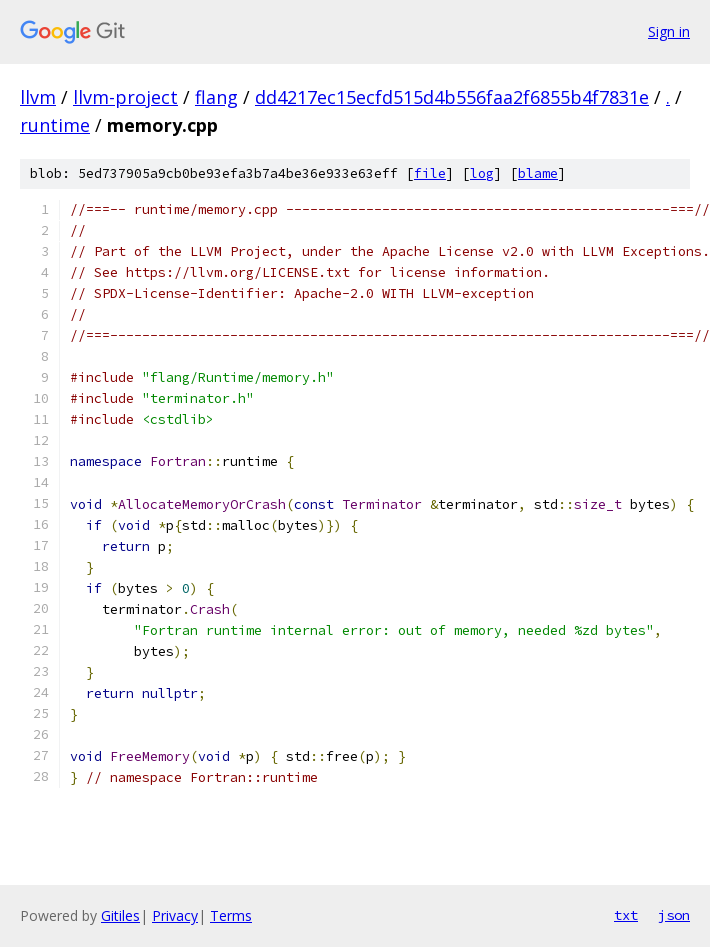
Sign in (669, 31)
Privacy (175, 915)
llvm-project (125, 97)
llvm (38, 97)
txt (626, 915)
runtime (55, 125)
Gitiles (120, 915)
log (482, 173)
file (430, 173)
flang (216, 97)
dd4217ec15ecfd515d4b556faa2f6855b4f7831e (452, 97)
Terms (231, 915)
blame (538, 173)
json (674, 915)
